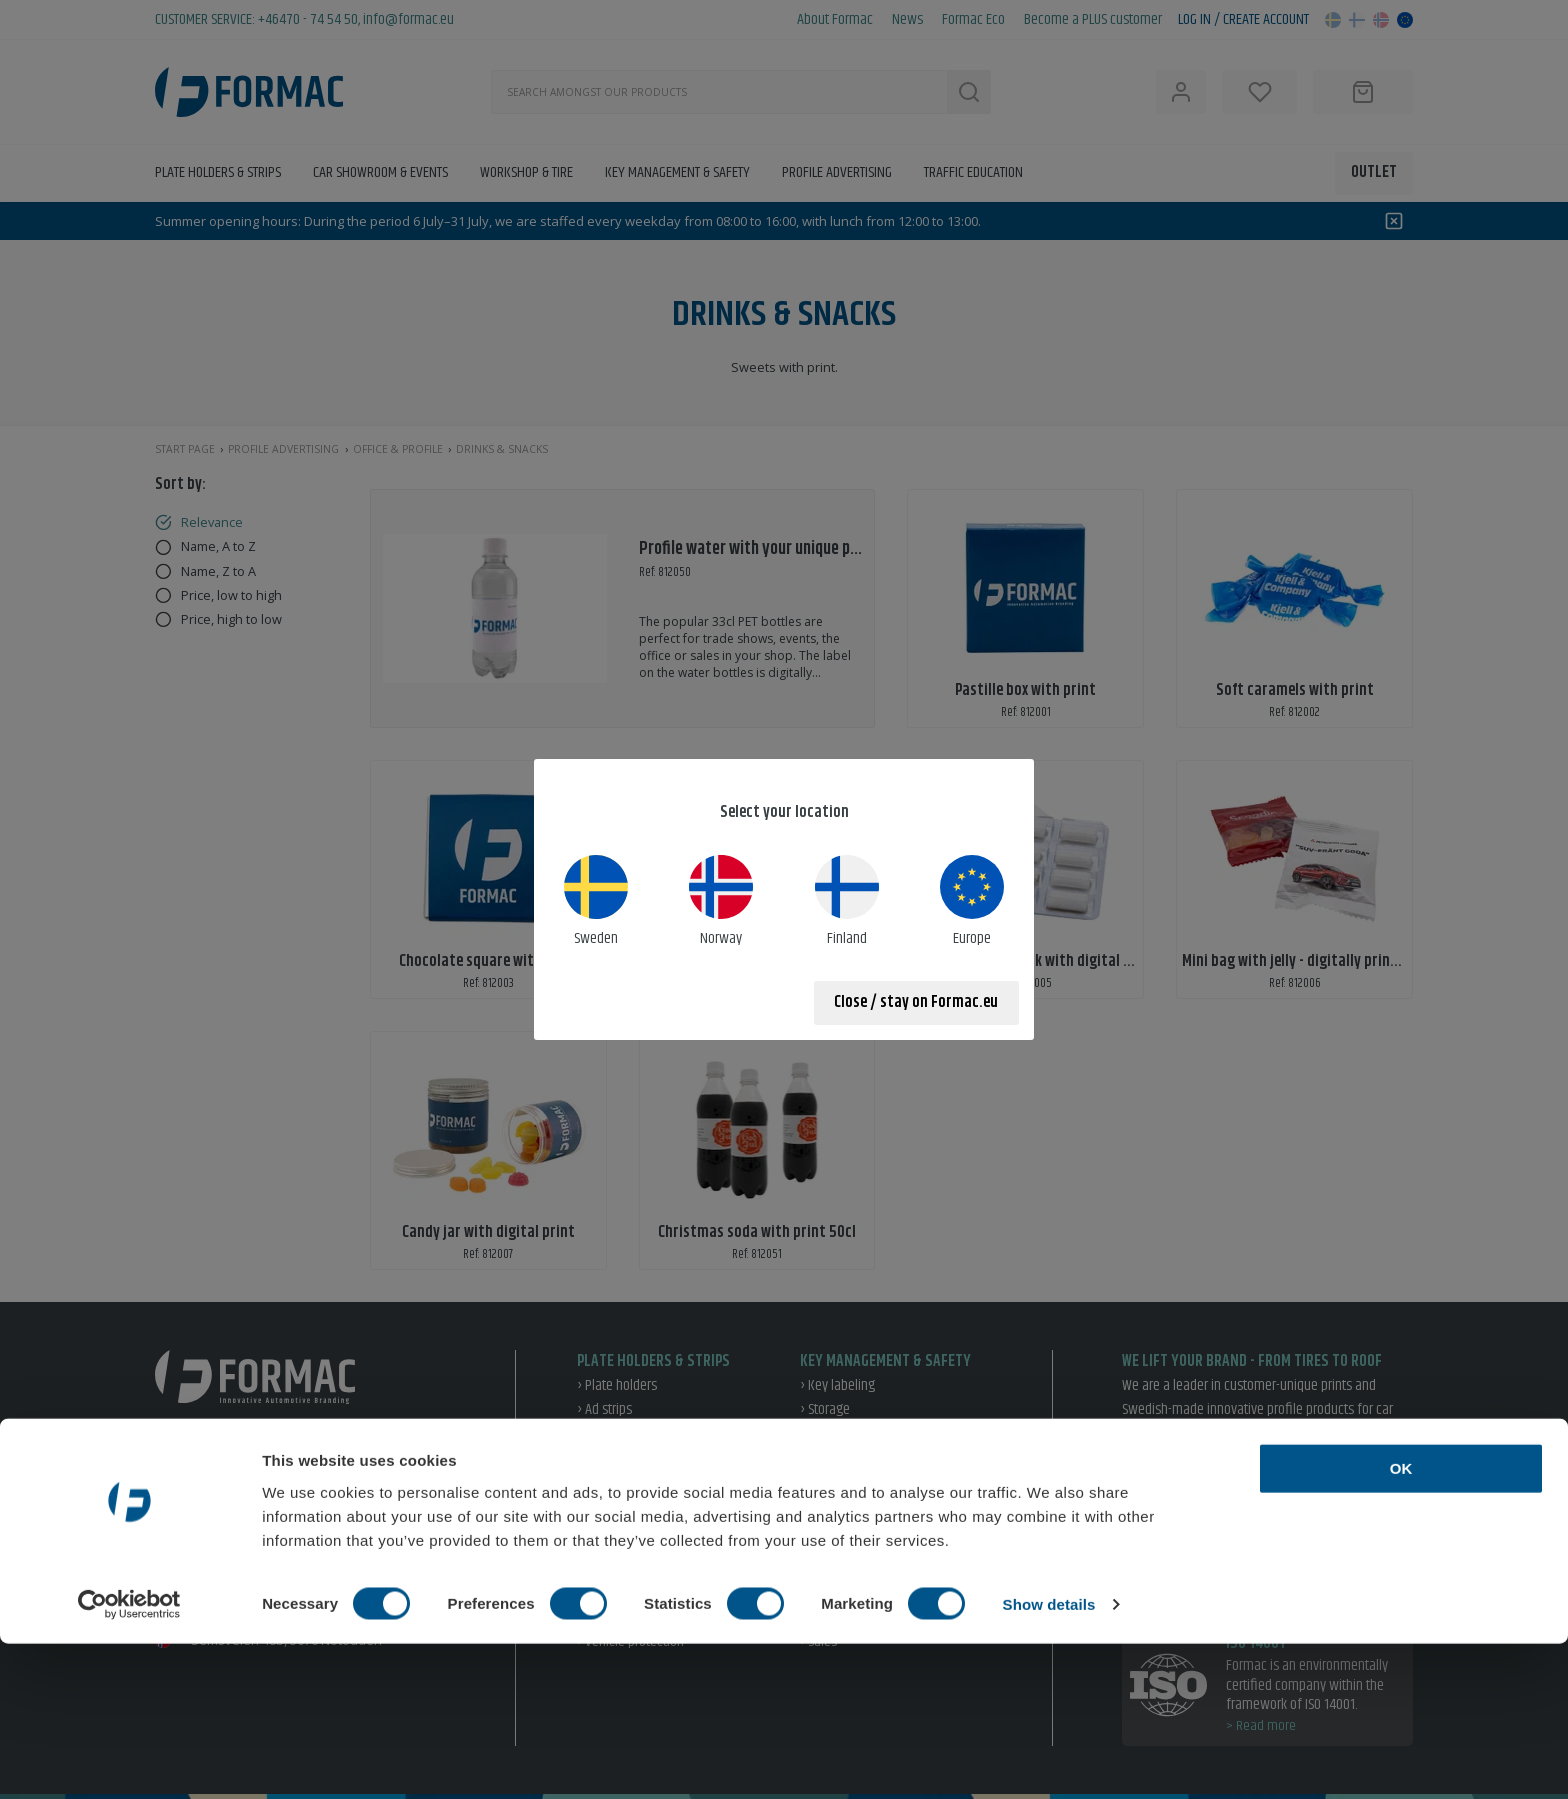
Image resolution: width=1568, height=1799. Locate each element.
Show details (1049, 1759)
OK (1401, 1623)
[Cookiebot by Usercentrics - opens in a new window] (129, 1760)
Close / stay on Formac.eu (916, 1002)
